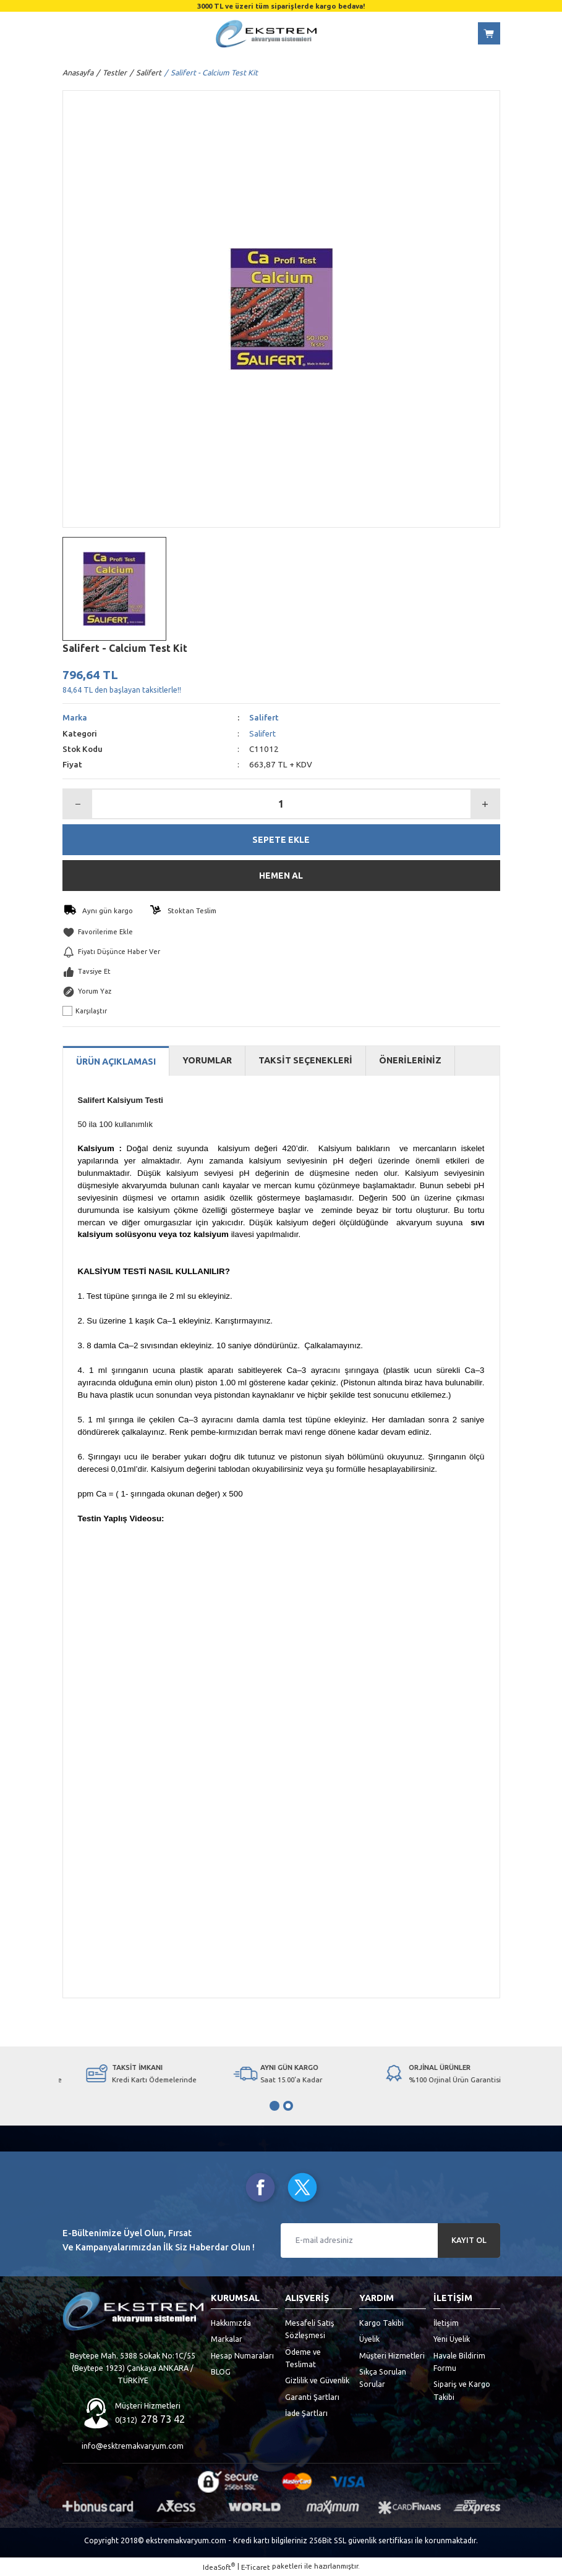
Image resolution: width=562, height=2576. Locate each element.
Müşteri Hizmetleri (392, 2356)
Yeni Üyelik (451, 2340)
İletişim (446, 2323)
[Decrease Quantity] (78, 804)
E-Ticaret (255, 2568)
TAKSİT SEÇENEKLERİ (305, 1061)
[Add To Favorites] (281, 932)
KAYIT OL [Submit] (469, 2240)
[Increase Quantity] (484, 804)
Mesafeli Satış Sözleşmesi (309, 2329)
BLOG (221, 2372)
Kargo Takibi (381, 2323)
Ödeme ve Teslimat (303, 2358)
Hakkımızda (231, 2323)
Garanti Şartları (312, 2397)
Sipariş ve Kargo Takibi (461, 2391)
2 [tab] (288, 2106)
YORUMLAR (207, 1061)
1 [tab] (274, 2106)
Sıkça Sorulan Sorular (382, 2378)
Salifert (264, 717)
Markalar (226, 2340)
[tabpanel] (133, 2074)
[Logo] (266, 34)
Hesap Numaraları (242, 2356)
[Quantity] (281, 804)
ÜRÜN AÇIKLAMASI (116, 1062)
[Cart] (489, 33)
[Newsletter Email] (390, 2241)
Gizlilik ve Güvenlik (317, 2381)
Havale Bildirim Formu (459, 2362)
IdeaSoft (219, 2567)
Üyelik (369, 2340)
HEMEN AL (281, 875)
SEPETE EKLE (281, 840)
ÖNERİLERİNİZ (410, 1061)
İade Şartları (306, 2413)
